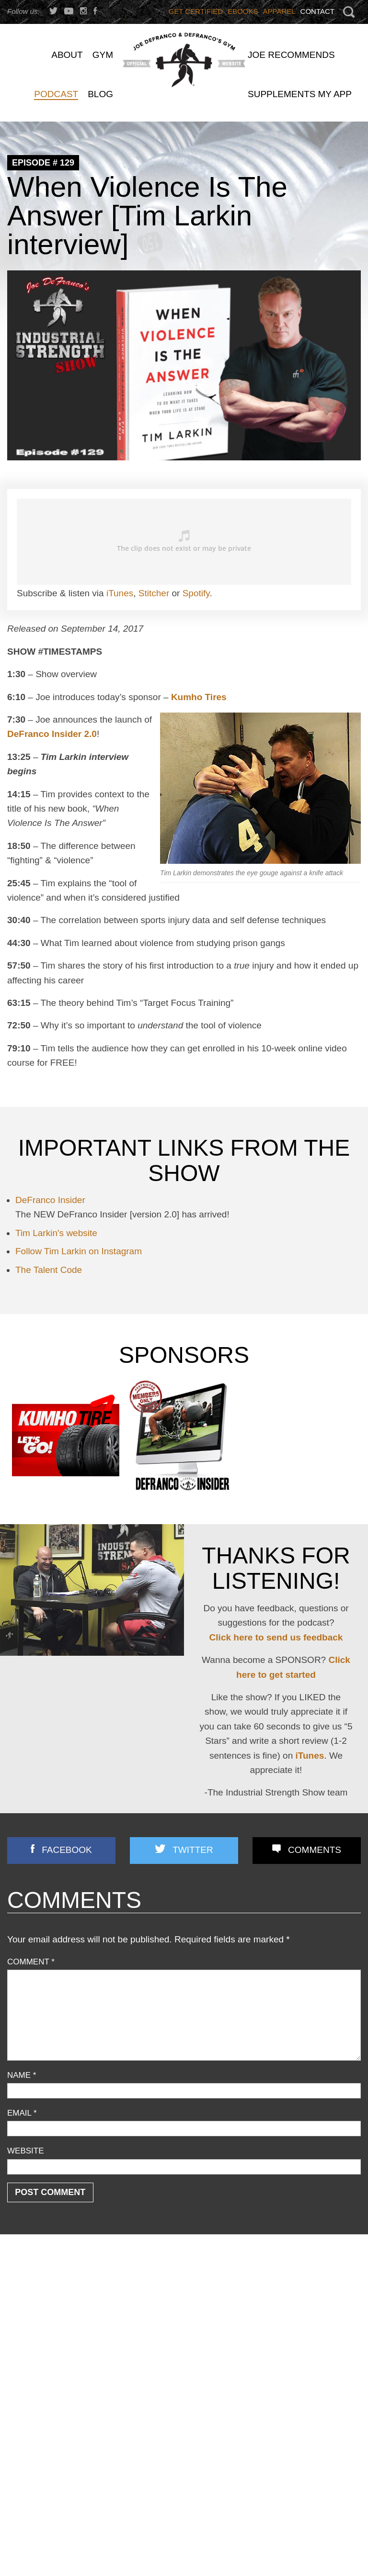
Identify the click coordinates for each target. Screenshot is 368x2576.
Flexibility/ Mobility (38, 2339)
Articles (19, 2301)
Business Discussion (42, 2313)
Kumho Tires (199, 697)
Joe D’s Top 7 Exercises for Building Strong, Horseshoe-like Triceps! (183, 2330)
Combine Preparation (43, 2326)
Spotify (196, 593)
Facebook (67, 1850)
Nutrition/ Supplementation (52, 2352)
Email (22, 2113)
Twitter (192, 1850)
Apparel (279, 11)
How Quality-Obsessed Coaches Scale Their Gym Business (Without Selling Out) (304, 2494)
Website (25, 2150)
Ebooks (243, 11)
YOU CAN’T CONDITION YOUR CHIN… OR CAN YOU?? (173, 2298)
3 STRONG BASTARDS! (172, 2353)
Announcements (35, 2288)
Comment (31, 1961)
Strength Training (36, 2426)
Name (21, 2075)
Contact (317, 11)
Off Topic (22, 2365)
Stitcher (153, 593)
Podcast (21, 2378)
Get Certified (196, 11)
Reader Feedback (37, 2390)
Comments (314, 1850)
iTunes (119, 593)
